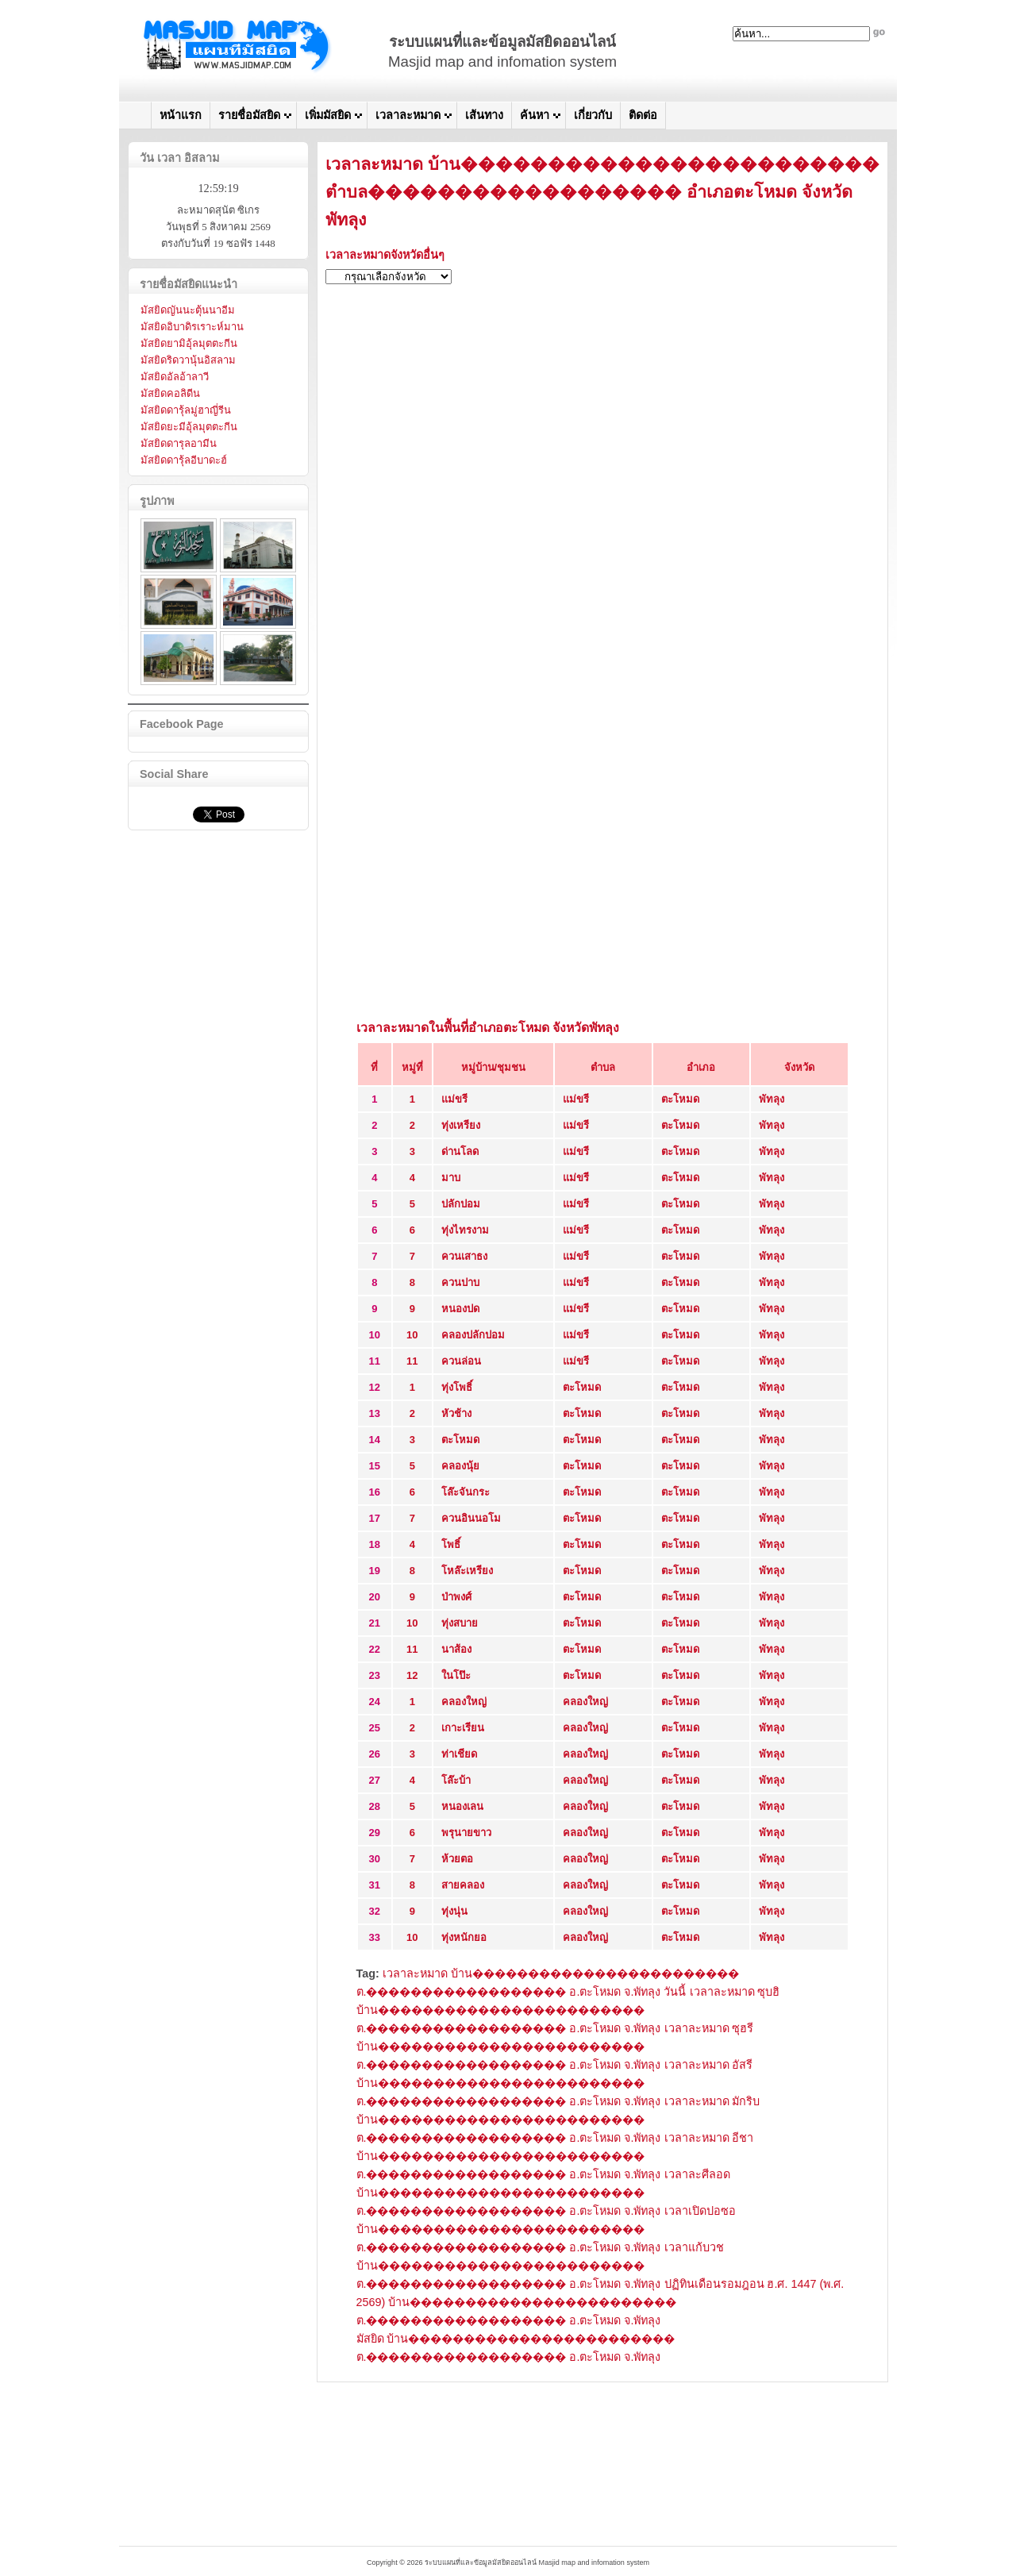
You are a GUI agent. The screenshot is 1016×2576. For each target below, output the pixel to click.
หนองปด (460, 1309)
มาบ (450, 1178)
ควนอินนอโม (471, 1518)
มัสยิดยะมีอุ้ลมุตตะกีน (188, 427)
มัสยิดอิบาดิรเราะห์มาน (192, 327)
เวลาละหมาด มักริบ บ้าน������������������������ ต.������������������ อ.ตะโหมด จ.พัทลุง (558, 2119)
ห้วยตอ (457, 1859)
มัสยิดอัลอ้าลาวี (174, 377)
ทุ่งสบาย (459, 1623)
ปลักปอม (460, 1204)
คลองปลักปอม (473, 1335)
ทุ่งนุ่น (454, 1911)
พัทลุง (771, 1099)
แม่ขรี (454, 1099)
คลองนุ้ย (460, 1466)
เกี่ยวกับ (593, 115)
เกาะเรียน (462, 1728)
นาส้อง (456, 1649)
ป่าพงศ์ (456, 1597)
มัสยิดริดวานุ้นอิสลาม (188, 360)
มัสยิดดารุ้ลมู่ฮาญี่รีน (185, 410)
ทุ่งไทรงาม (465, 1230)
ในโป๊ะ (456, 1675)
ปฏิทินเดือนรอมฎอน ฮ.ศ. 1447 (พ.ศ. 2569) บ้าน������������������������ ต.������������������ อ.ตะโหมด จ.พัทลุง (600, 2302)
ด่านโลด (460, 1151)
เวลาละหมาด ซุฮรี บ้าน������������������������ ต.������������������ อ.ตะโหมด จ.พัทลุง (555, 2046)
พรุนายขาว (466, 1833)
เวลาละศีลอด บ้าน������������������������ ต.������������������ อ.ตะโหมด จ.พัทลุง (543, 2192)
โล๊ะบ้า (456, 1780)
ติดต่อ (643, 115)
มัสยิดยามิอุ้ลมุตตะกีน (188, 343)
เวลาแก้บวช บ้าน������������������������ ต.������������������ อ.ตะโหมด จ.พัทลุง (540, 2265)
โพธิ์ (450, 1544)
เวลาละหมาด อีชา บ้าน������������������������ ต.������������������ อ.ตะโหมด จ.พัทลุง (555, 2156)
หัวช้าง (456, 1413)
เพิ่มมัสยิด (328, 115)
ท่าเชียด (459, 1754)
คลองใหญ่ (464, 1702)
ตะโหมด (680, 1099)
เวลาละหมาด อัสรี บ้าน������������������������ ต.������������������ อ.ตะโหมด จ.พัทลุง (554, 2083)
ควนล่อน (461, 1361)
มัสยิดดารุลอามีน (178, 443)
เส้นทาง (484, 115)
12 (412, 1675)
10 (412, 1335)
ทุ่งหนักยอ (464, 1937)
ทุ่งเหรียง (460, 1125)
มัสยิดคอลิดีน (170, 393)
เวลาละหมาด (408, 115)
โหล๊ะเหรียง (467, 1571)
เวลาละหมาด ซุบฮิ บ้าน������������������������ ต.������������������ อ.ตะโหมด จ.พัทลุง (568, 2010)
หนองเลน (462, 1806)
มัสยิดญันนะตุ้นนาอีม (187, 310)
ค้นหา (534, 115)
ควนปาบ (460, 1282)
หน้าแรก (181, 115)
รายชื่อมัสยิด (249, 115)
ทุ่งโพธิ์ (456, 1387)
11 (412, 1361)
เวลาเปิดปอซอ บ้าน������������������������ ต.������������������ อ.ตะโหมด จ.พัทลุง (546, 2229)
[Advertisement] (602, 408)
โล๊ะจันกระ (465, 1492)
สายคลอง (462, 1885)
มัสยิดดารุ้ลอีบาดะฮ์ (183, 460)
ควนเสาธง (464, 1256)
